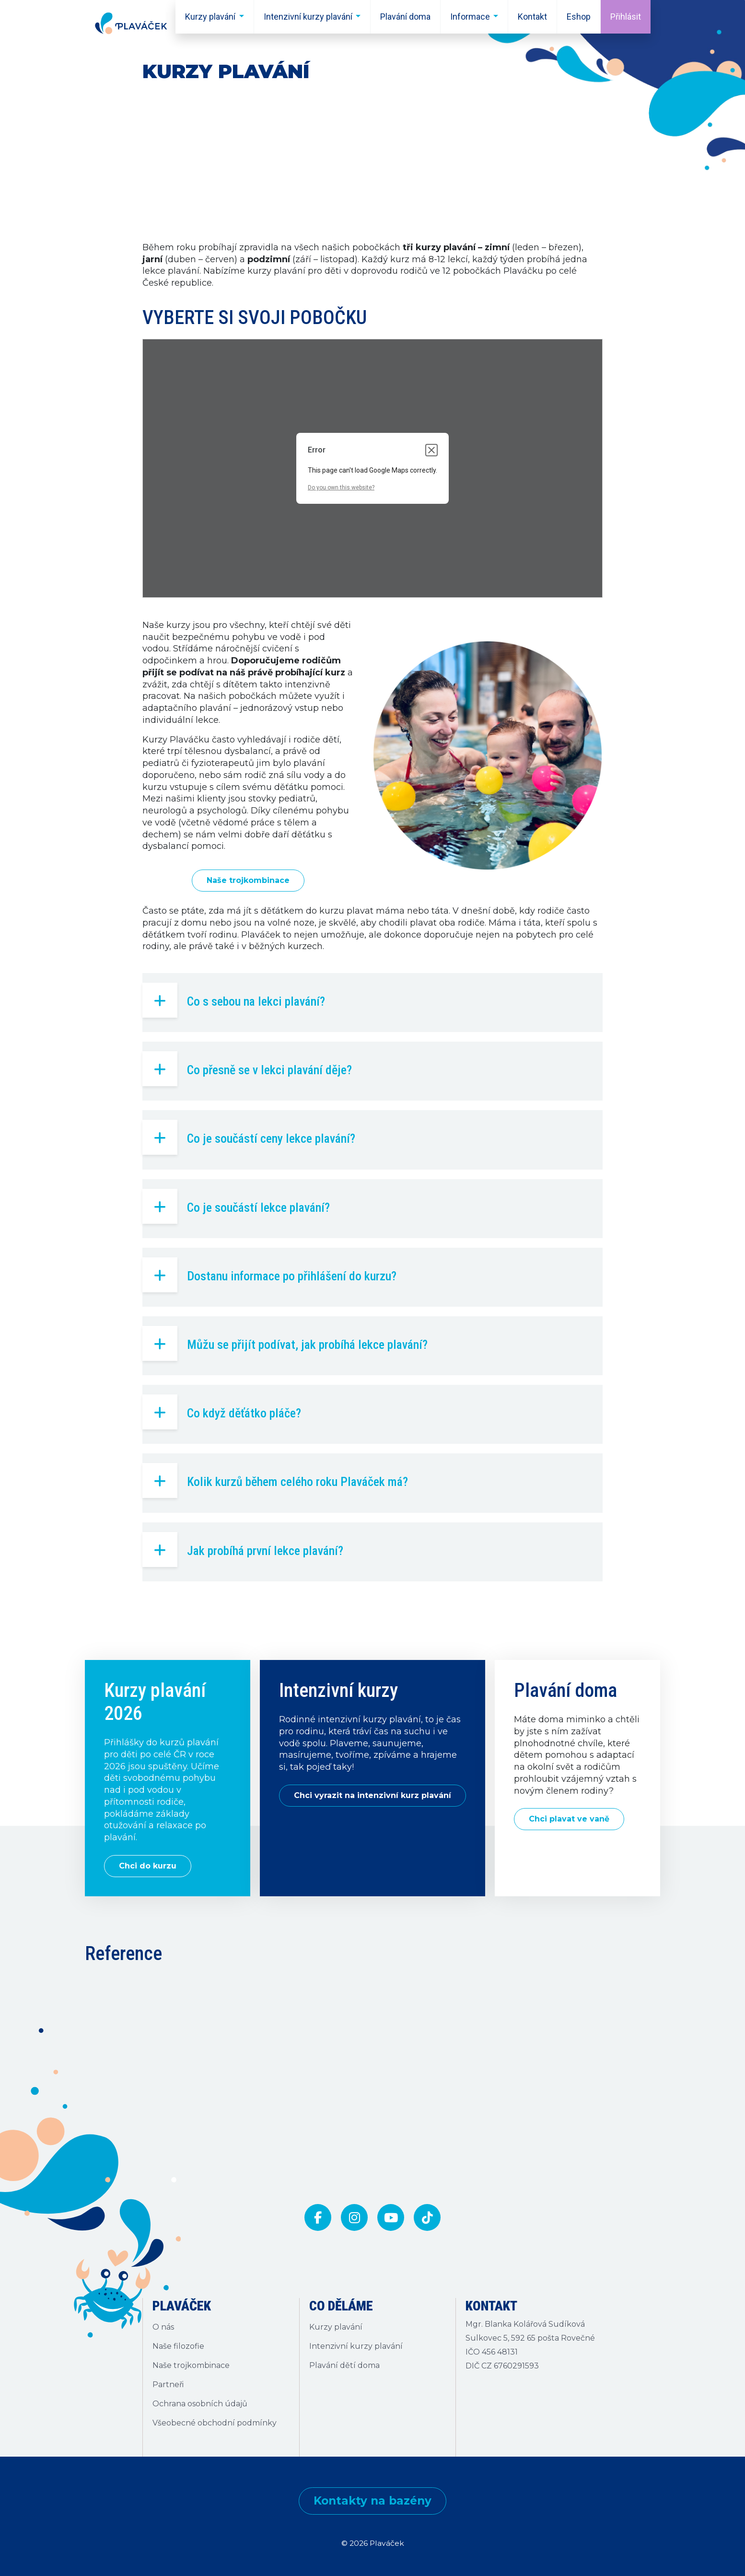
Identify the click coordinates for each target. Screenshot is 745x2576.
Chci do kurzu (147, 1865)
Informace (470, 17)
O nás (163, 2327)
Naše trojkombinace (248, 880)
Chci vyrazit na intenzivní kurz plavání (372, 1795)
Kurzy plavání (210, 17)
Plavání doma (405, 17)
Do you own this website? (341, 487)
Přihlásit (625, 17)
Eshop (579, 17)
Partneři (168, 2384)
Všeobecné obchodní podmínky (214, 2422)
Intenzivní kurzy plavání (308, 17)
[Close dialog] (431, 450)
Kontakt (532, 17)
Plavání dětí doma (344, 2365)
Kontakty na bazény (372, 2500)
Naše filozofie (178, 2346)
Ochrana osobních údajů (199, 2403)
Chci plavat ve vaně (569, 1818)
